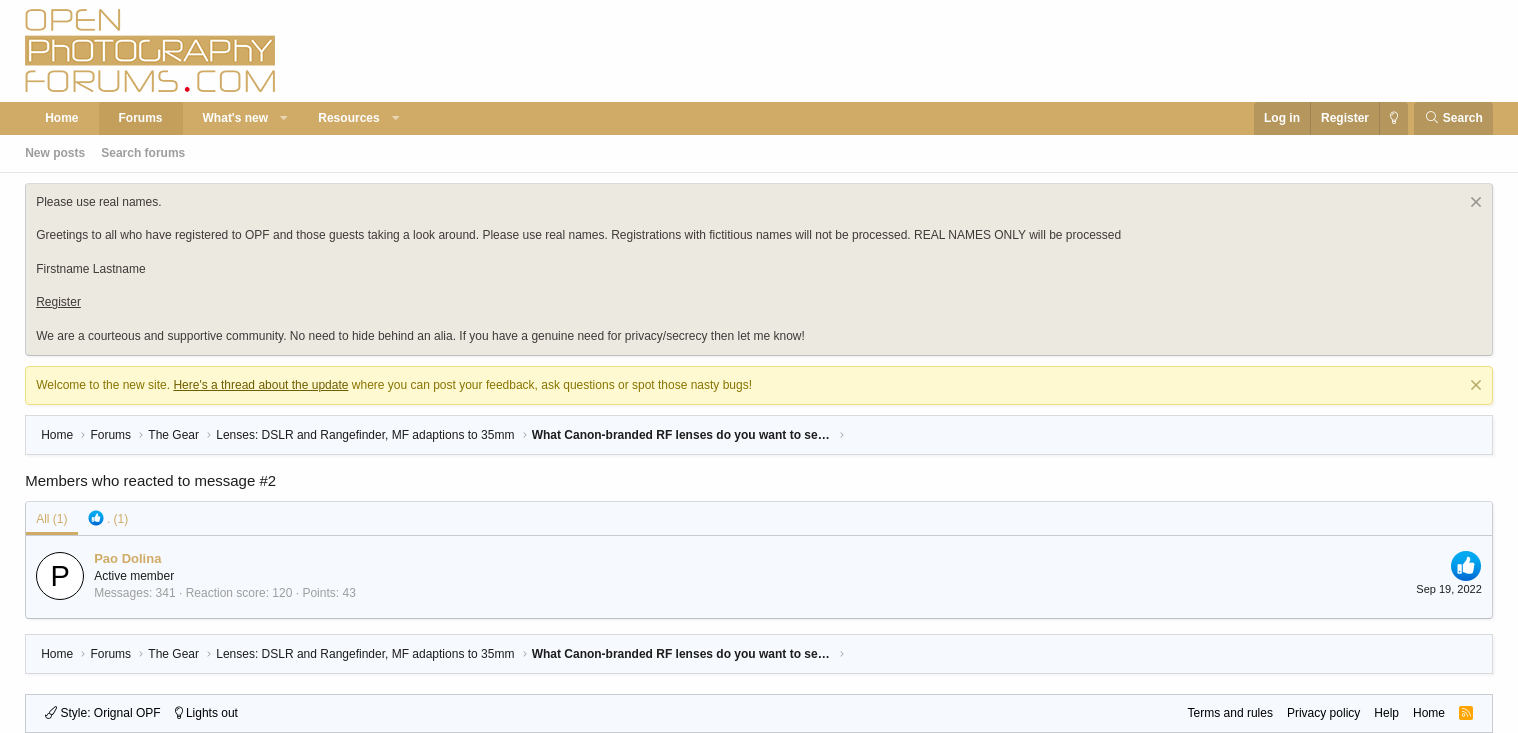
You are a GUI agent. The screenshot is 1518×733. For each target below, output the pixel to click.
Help (1386, 713)
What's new (236, 118)
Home (61, 118)
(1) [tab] (51, 519)
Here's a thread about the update (260, 385)
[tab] (108, 519)
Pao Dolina (127, 558)
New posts (55, 153)
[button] (285, 118)
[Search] (1453, 118)
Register (58, 302)
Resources (348, 118)
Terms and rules (1230, 713)
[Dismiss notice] (1473, 204)
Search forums (143, 153)
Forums (141, 118)
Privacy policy (1323, 713)
